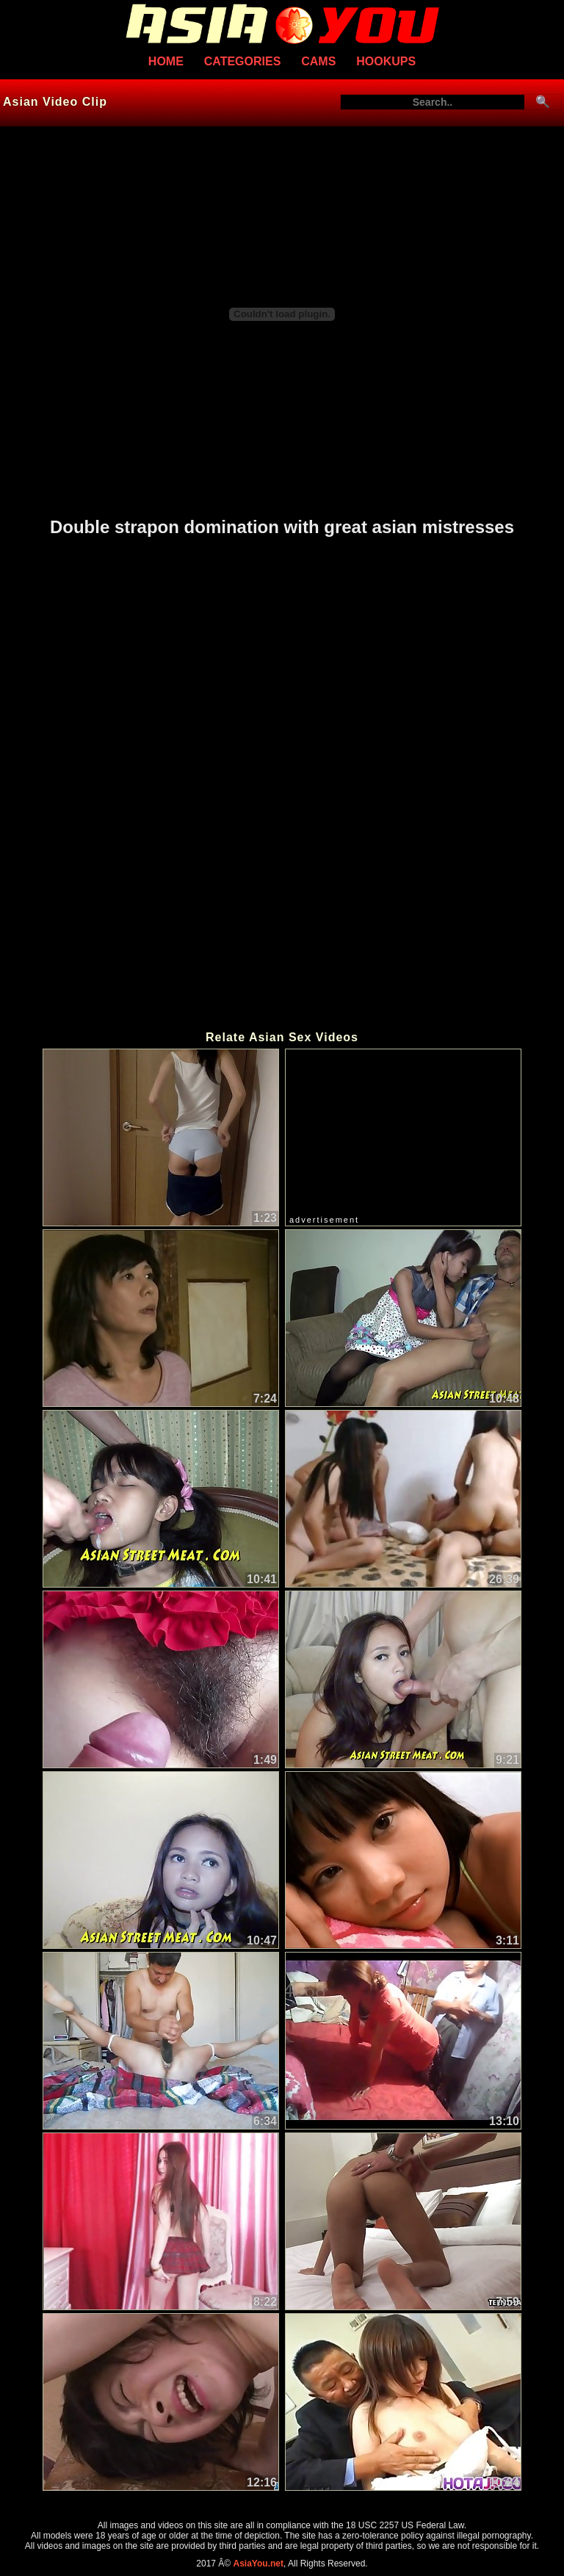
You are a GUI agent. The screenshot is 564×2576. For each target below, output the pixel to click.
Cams (318, 61)
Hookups (386, 61)
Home (166, 61)
